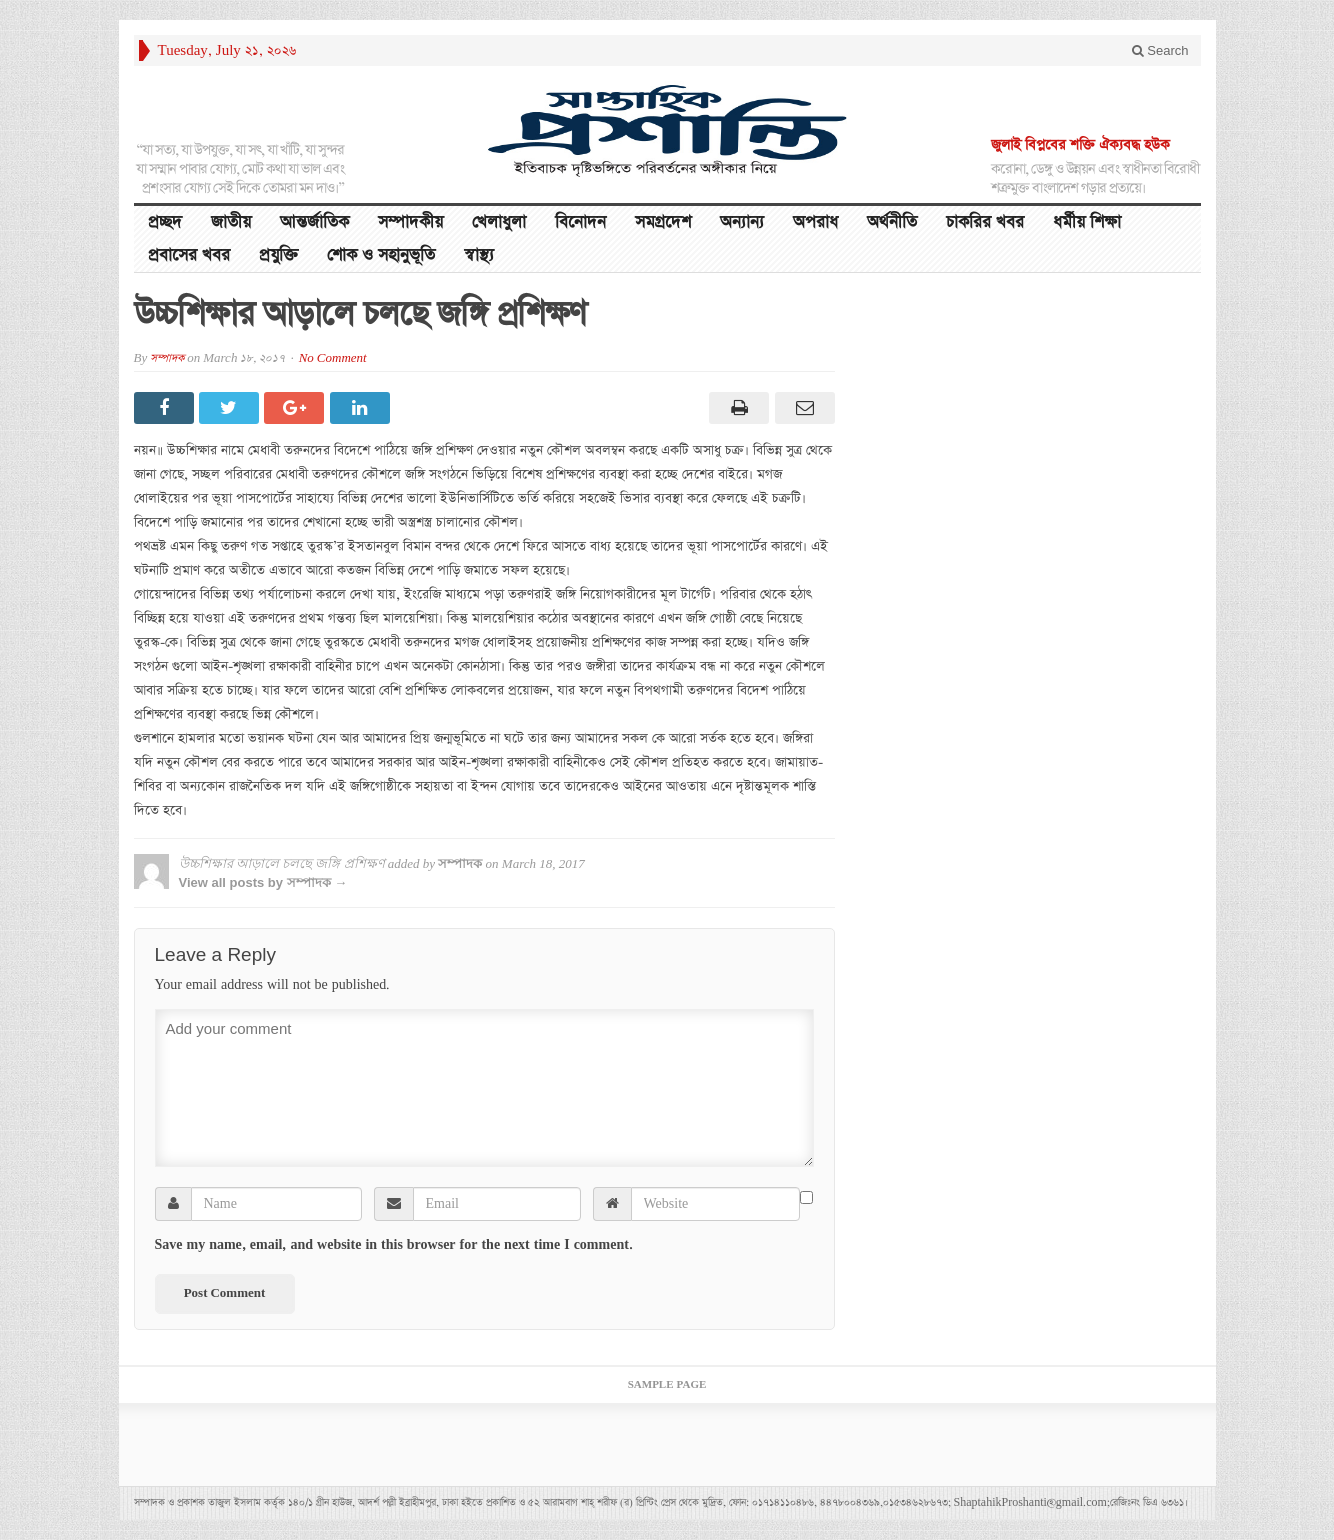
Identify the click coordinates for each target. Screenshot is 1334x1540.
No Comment (333, 358)
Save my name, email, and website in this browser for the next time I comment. (394, 1245)
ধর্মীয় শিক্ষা (1087, 222)
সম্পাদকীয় (410, 222)
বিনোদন (580, 222)
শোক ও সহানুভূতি (381, 255)
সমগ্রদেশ (663, 222)
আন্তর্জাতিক (314, 222)
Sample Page (667, 1385)
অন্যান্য (742, 222)
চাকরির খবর (985, 222)
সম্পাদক (167, 358)
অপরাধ (815, 222)
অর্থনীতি (892, 222)
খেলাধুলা (499, 222)
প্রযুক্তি (278, 255)
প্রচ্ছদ (165, 222)
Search (1160, 50)
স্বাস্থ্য (479, 255)
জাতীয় (231, 222)
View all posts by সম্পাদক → (263, 882)
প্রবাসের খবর (189, 255)
